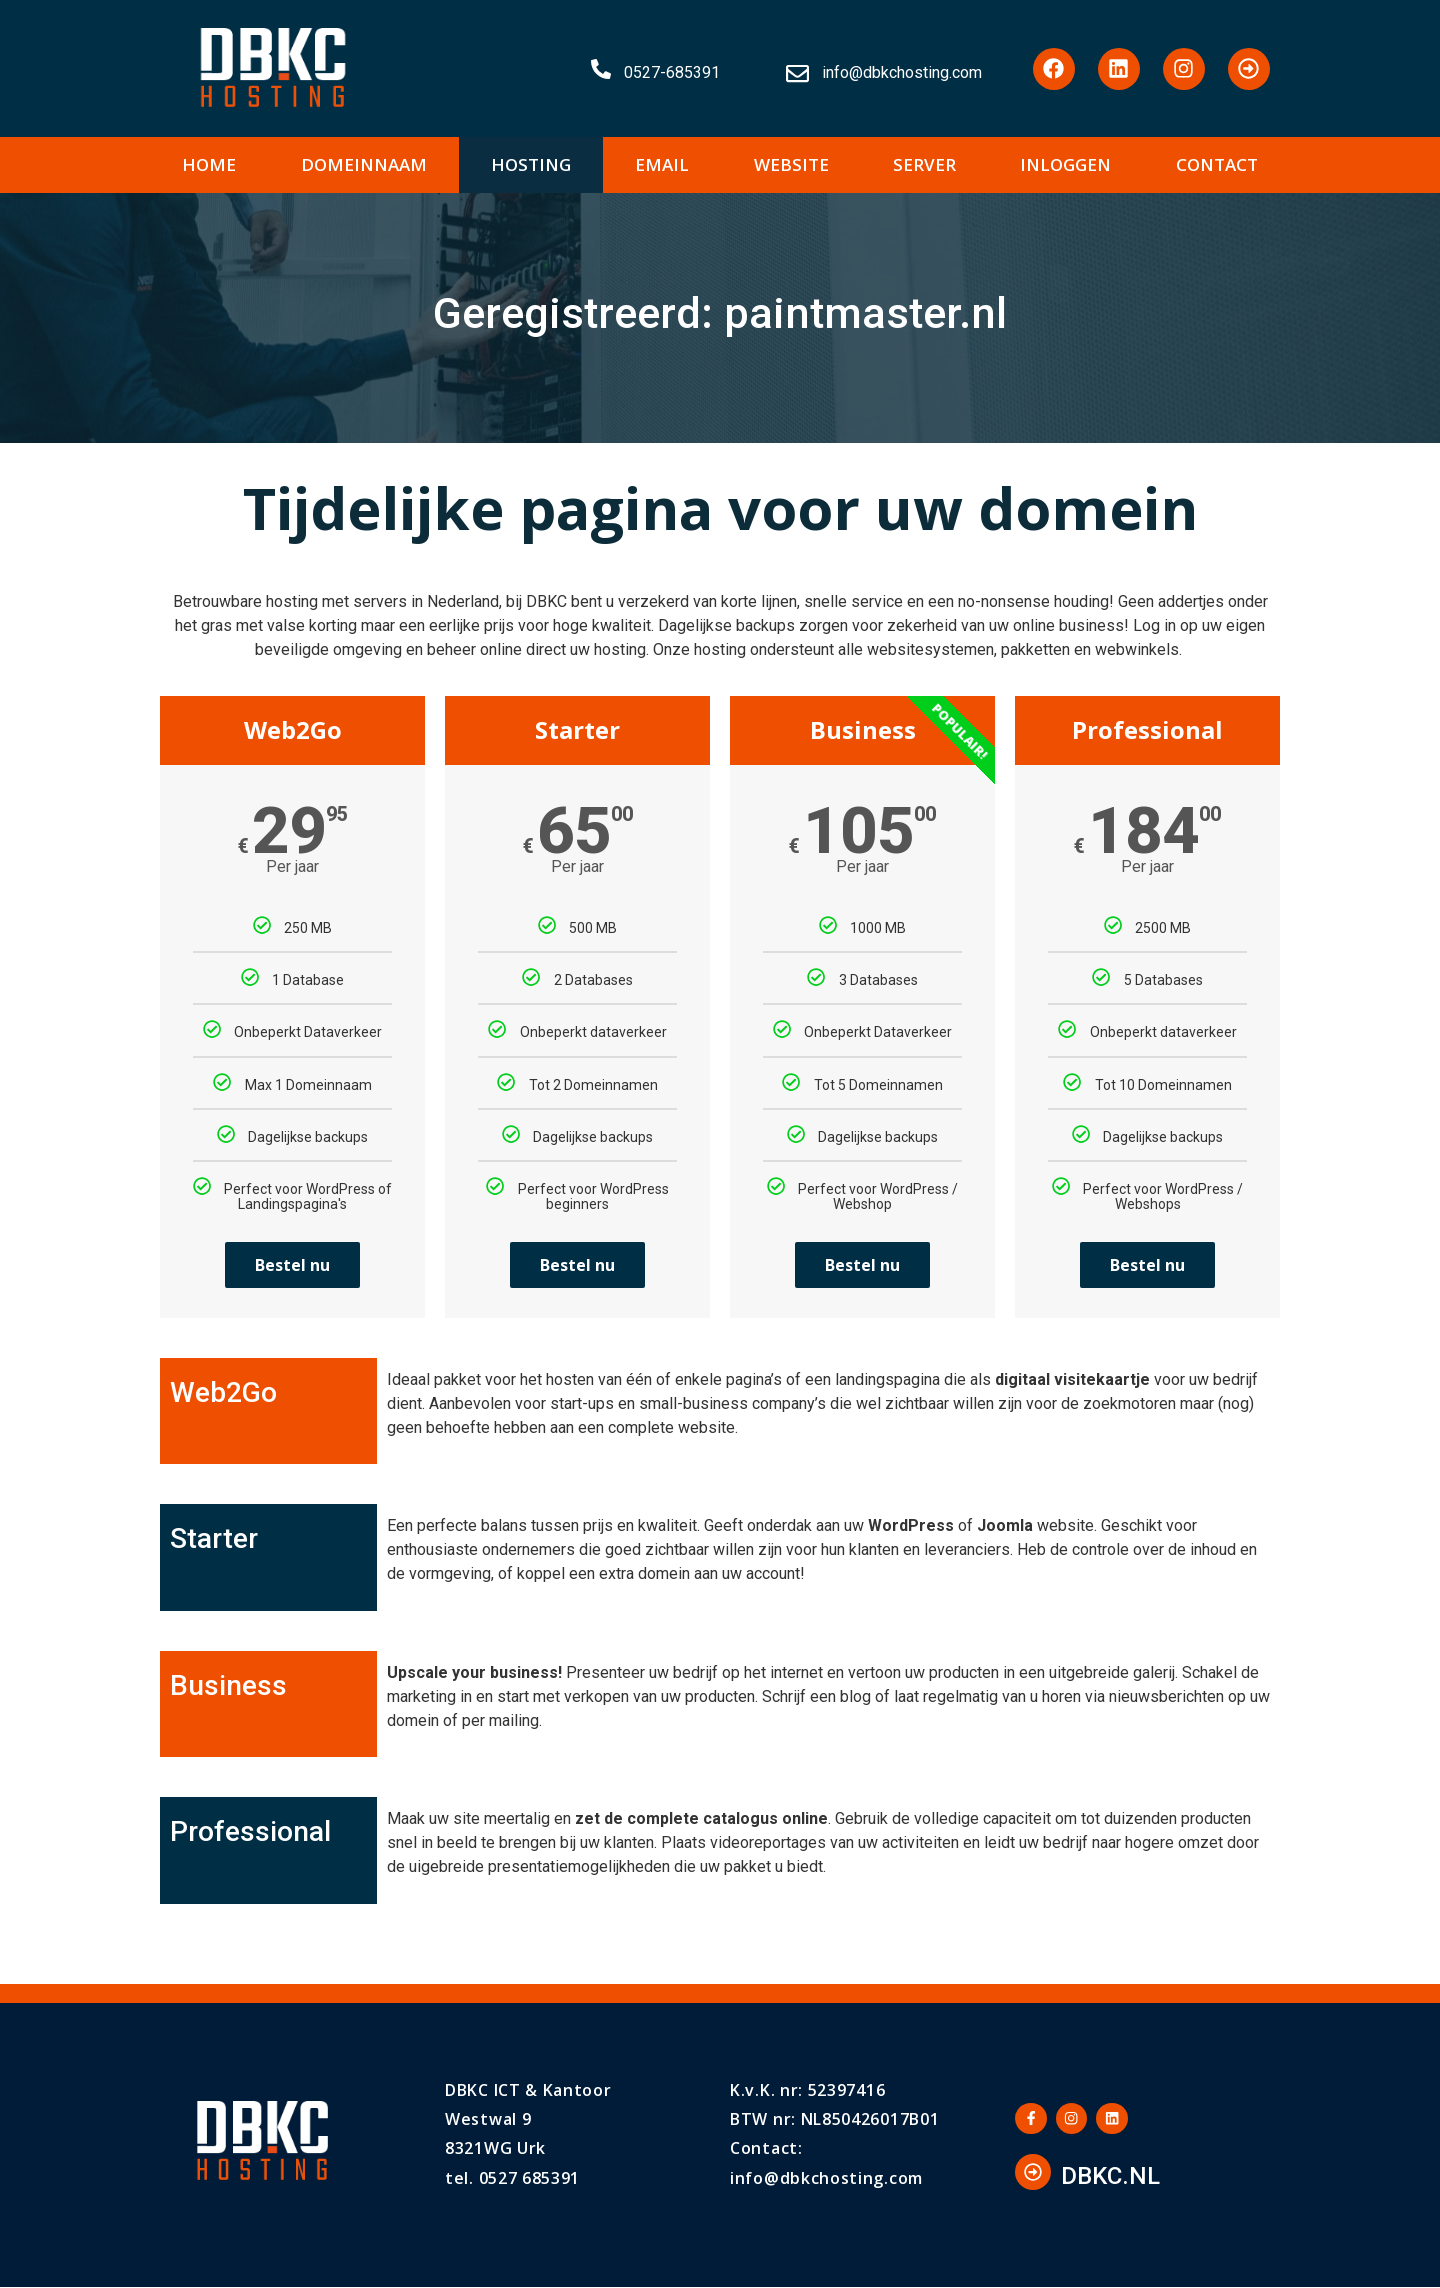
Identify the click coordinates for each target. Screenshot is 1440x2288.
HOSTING (531, 164)
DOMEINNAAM (364, 164)
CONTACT (1217, 164)
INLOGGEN (1065, 164)
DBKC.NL (1110, 2178)
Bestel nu (292, 1265)
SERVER (924, 164)
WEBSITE (791, 164)
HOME (209, 164)
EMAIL (662, 164)
